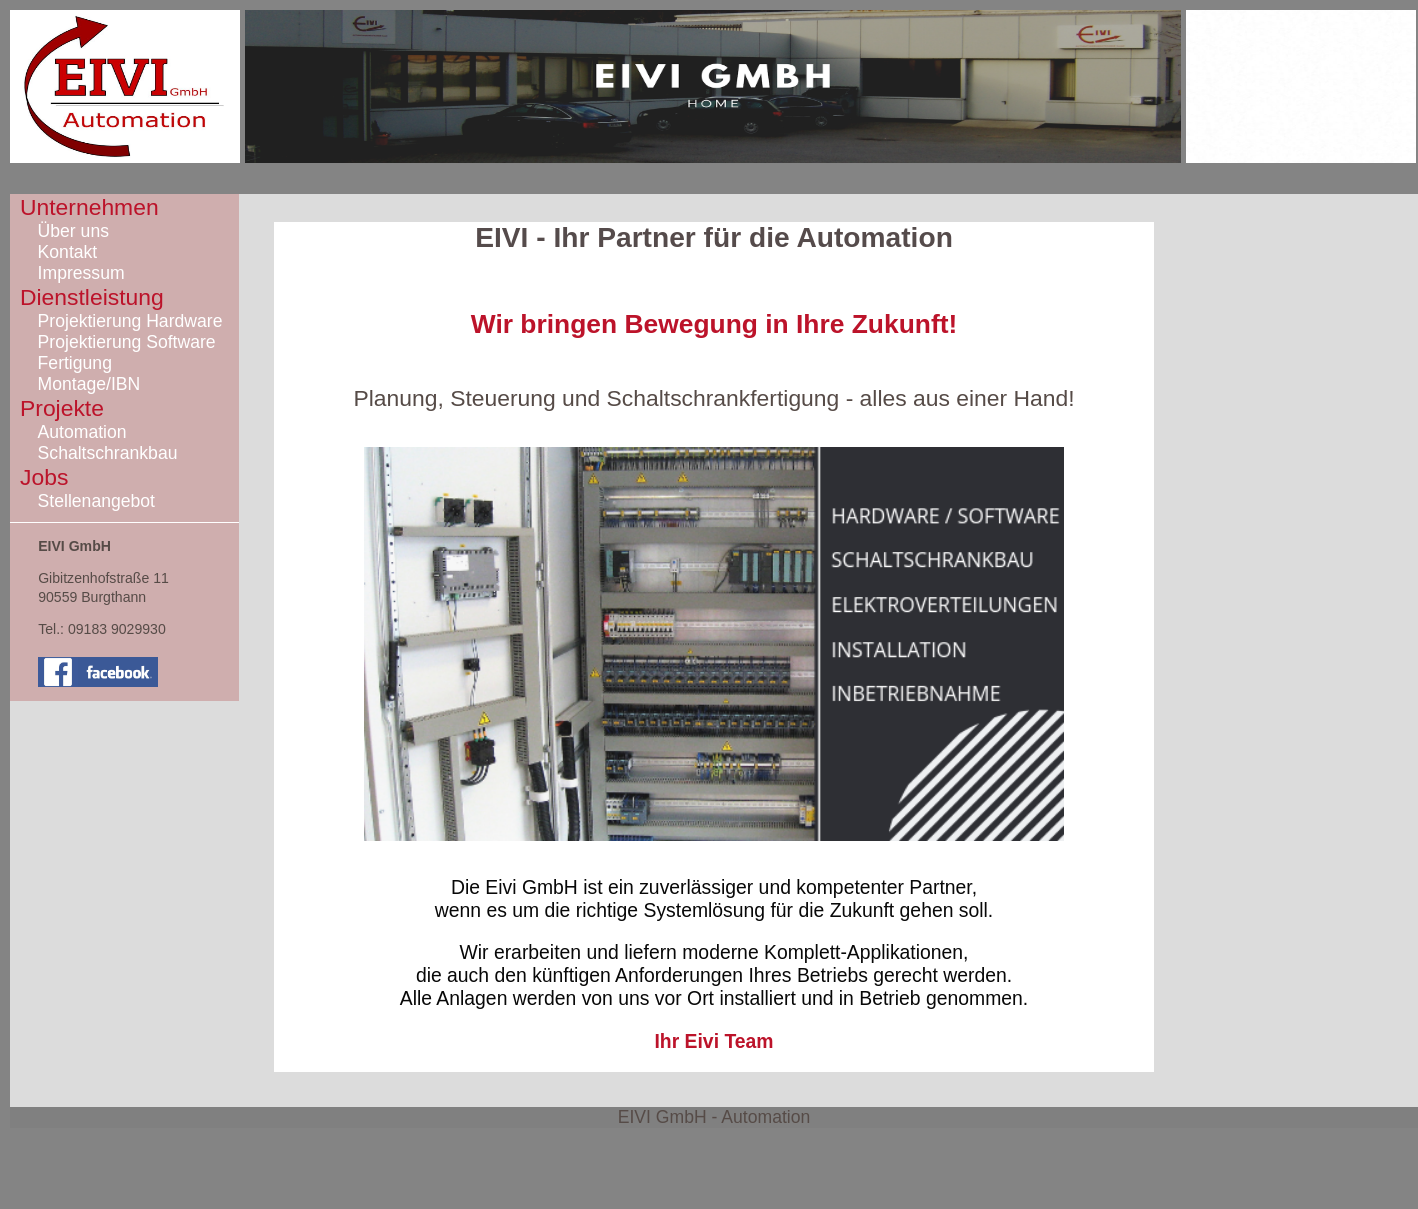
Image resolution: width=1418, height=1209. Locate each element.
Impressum (81, 273)
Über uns (73, 231)
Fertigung (75, 363)
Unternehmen (89, 207)
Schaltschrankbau (108, 453)
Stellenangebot (96, 501)
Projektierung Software (127, 342)
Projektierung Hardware (130, 321)
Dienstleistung (92, 297)
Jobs (44, 477)
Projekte (62, 408)
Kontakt (68, 252)
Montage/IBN (89, 384)
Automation (82, 432)
